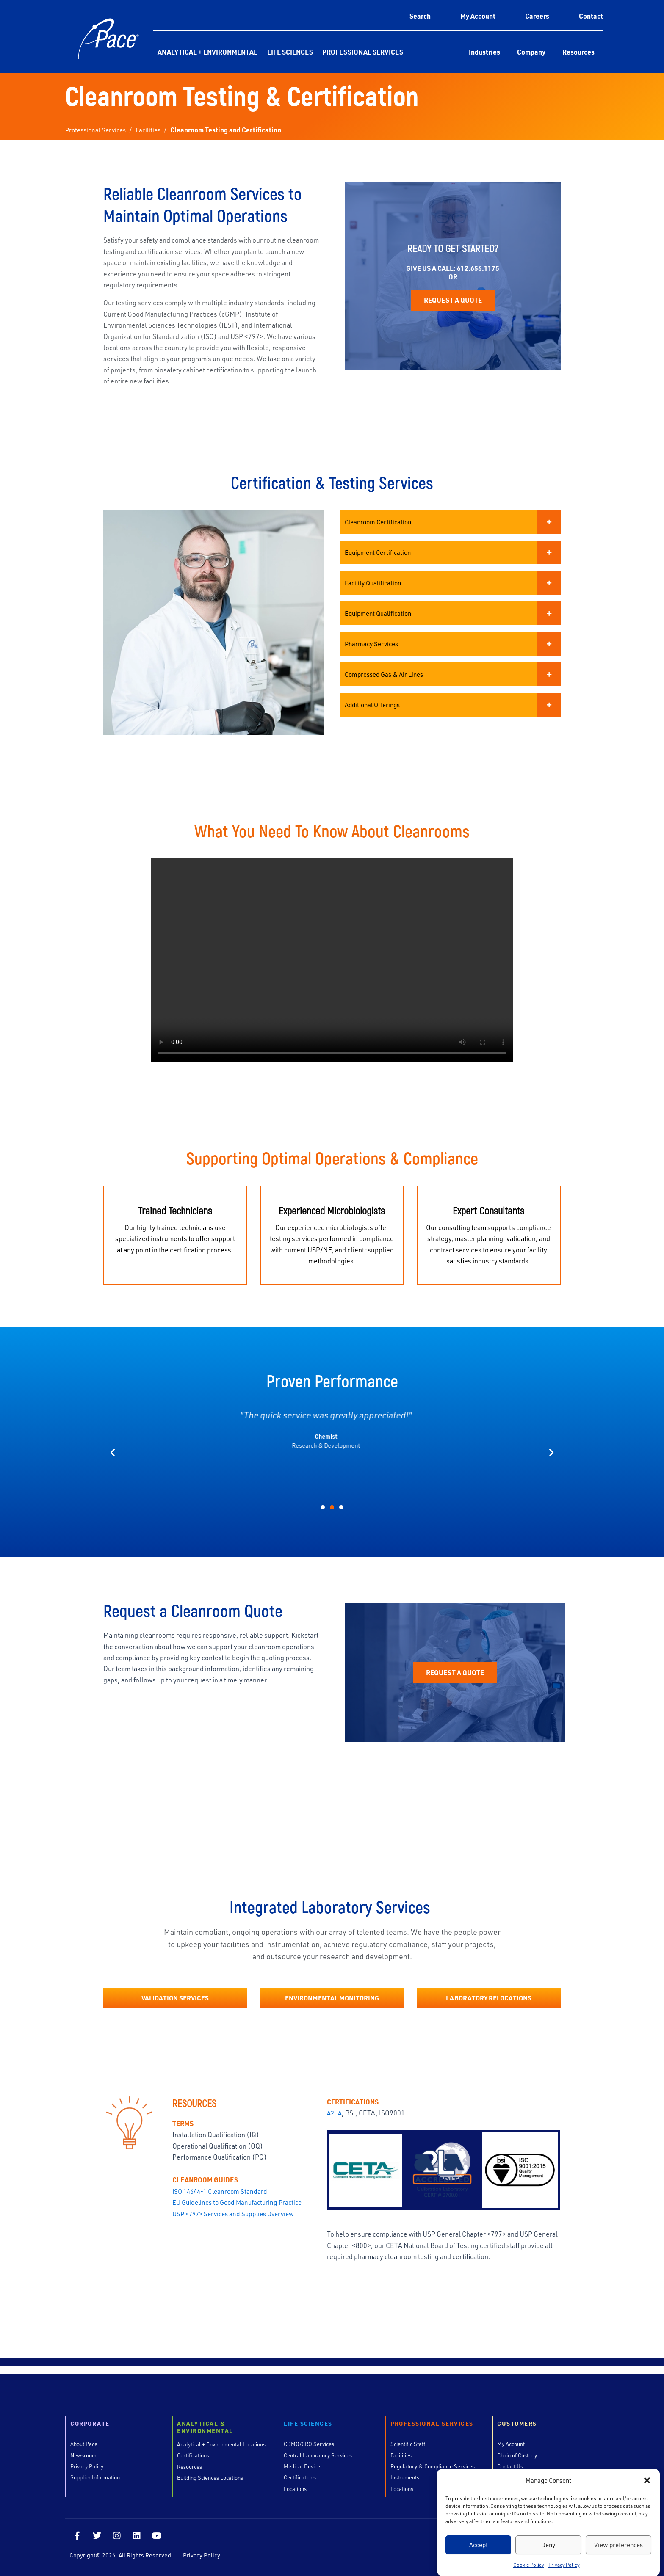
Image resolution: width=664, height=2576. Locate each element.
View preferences (618, 2544)
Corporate (90, 2427)
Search (420, 15)
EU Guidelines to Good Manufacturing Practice (241, 2213)
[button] (647, 2480)
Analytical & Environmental (205, 2431)
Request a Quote (453, 313)
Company (531, 51)
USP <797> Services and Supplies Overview (237, 2224)
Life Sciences (290, 51)
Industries (484, 51)
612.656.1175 (478, 282)
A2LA (335, 2124)
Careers (537, 15)
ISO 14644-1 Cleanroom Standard (222, 2202)
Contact (591, 15)
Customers (517, 2427)
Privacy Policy (564, 2564)
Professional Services (362, 51)
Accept (478, 2544)
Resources (578, 51)
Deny (548, 2544)
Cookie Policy (528, 2564)
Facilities (154, 129)
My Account (477, 15)
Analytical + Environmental (207, 51)
